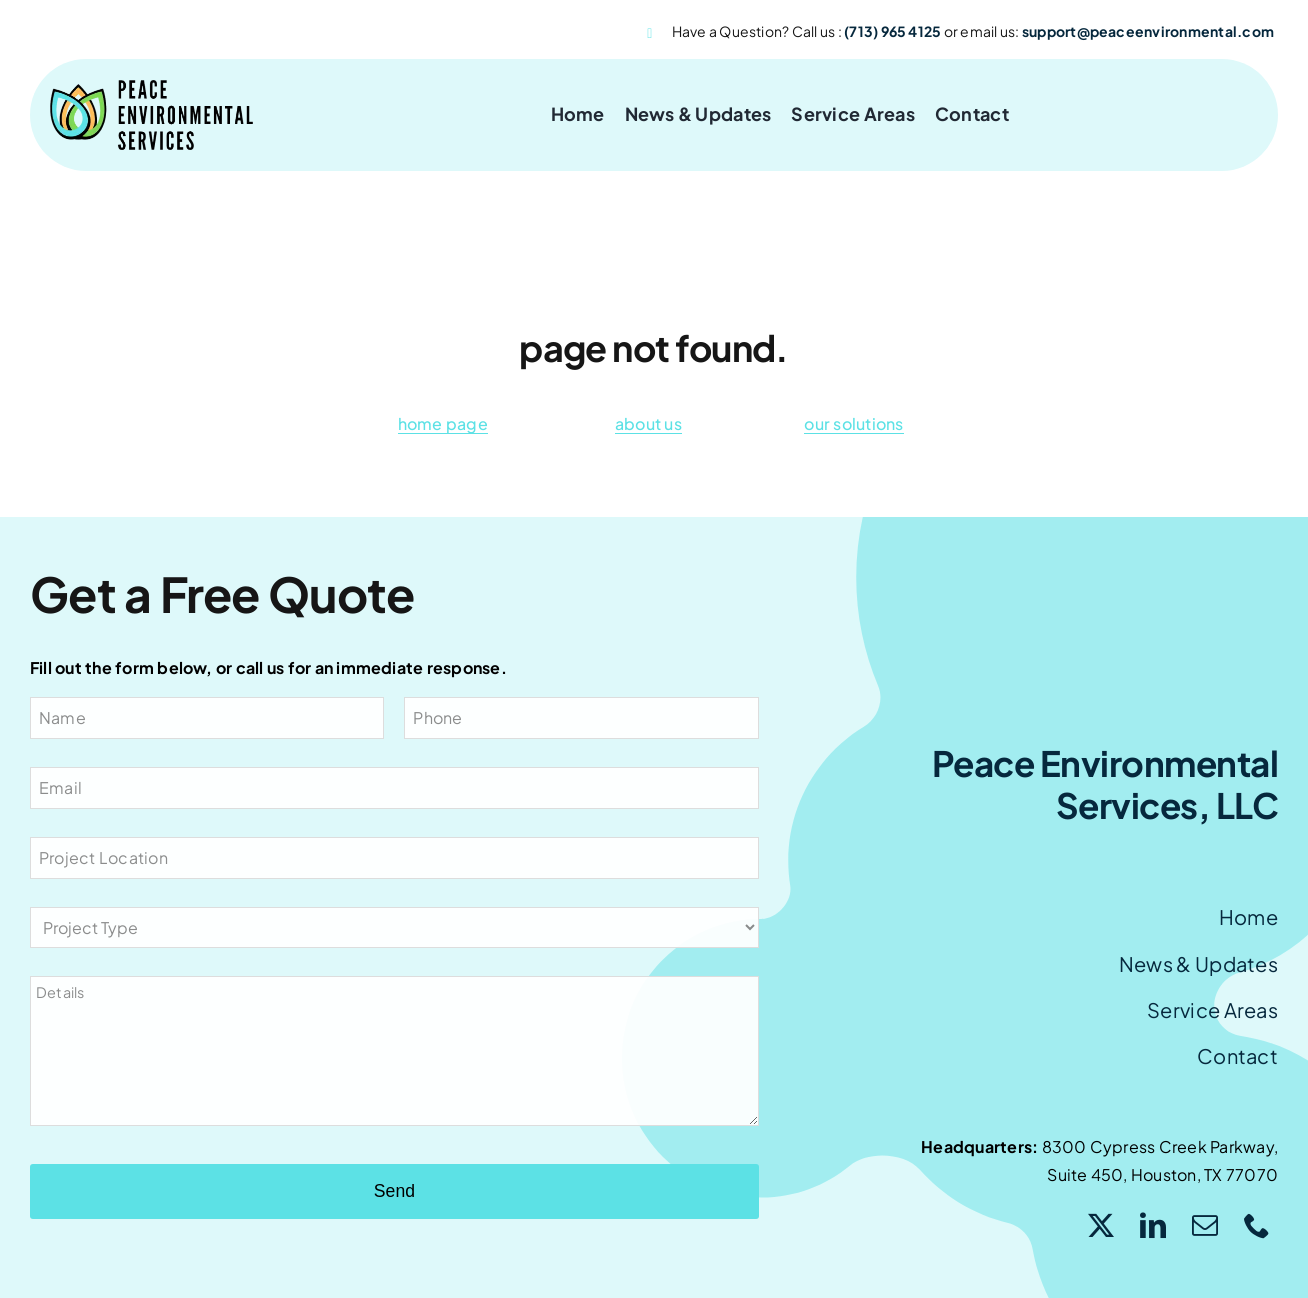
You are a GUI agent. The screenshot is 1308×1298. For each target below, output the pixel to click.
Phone (437, 717)
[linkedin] (1153, 1225)
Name (62, 717)
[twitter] (1101, 1225)
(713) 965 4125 (892, 31)
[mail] (1205, 1225)
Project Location (103, 857)
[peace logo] (151, 87)
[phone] (1257, 1225)
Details (60, 992)
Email (60, 787)
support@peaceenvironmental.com (1148, 31)
